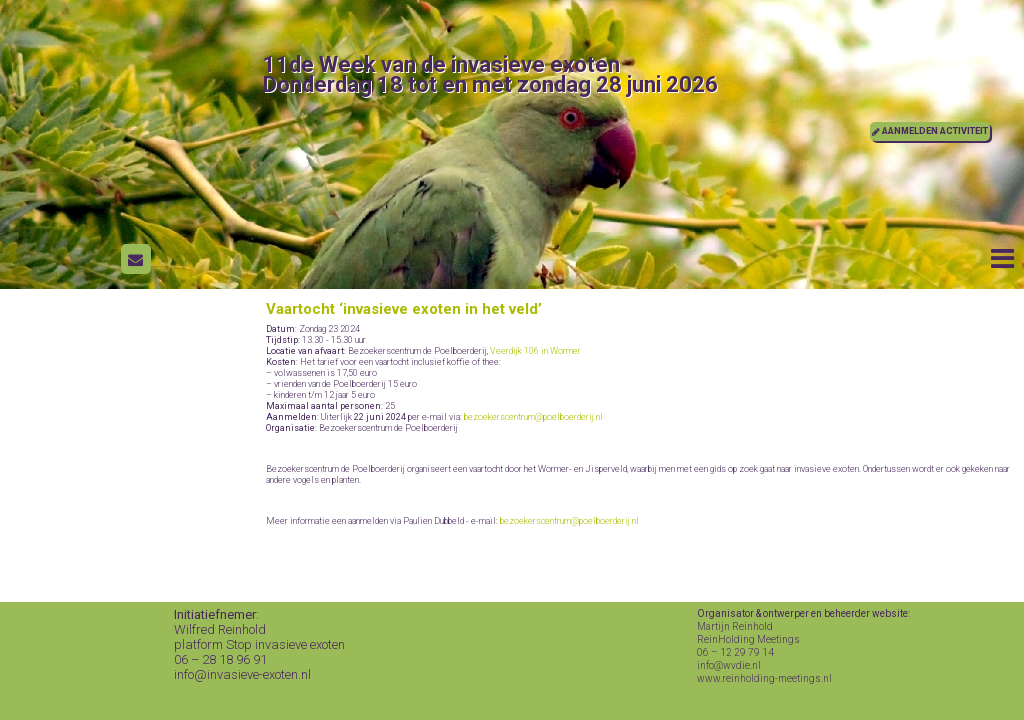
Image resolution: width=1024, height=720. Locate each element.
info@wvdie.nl (729, 665)
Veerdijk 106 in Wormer (535, 351)
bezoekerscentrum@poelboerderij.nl (533, 417)
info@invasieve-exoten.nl (242, 674)
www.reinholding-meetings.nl (764, 678)
